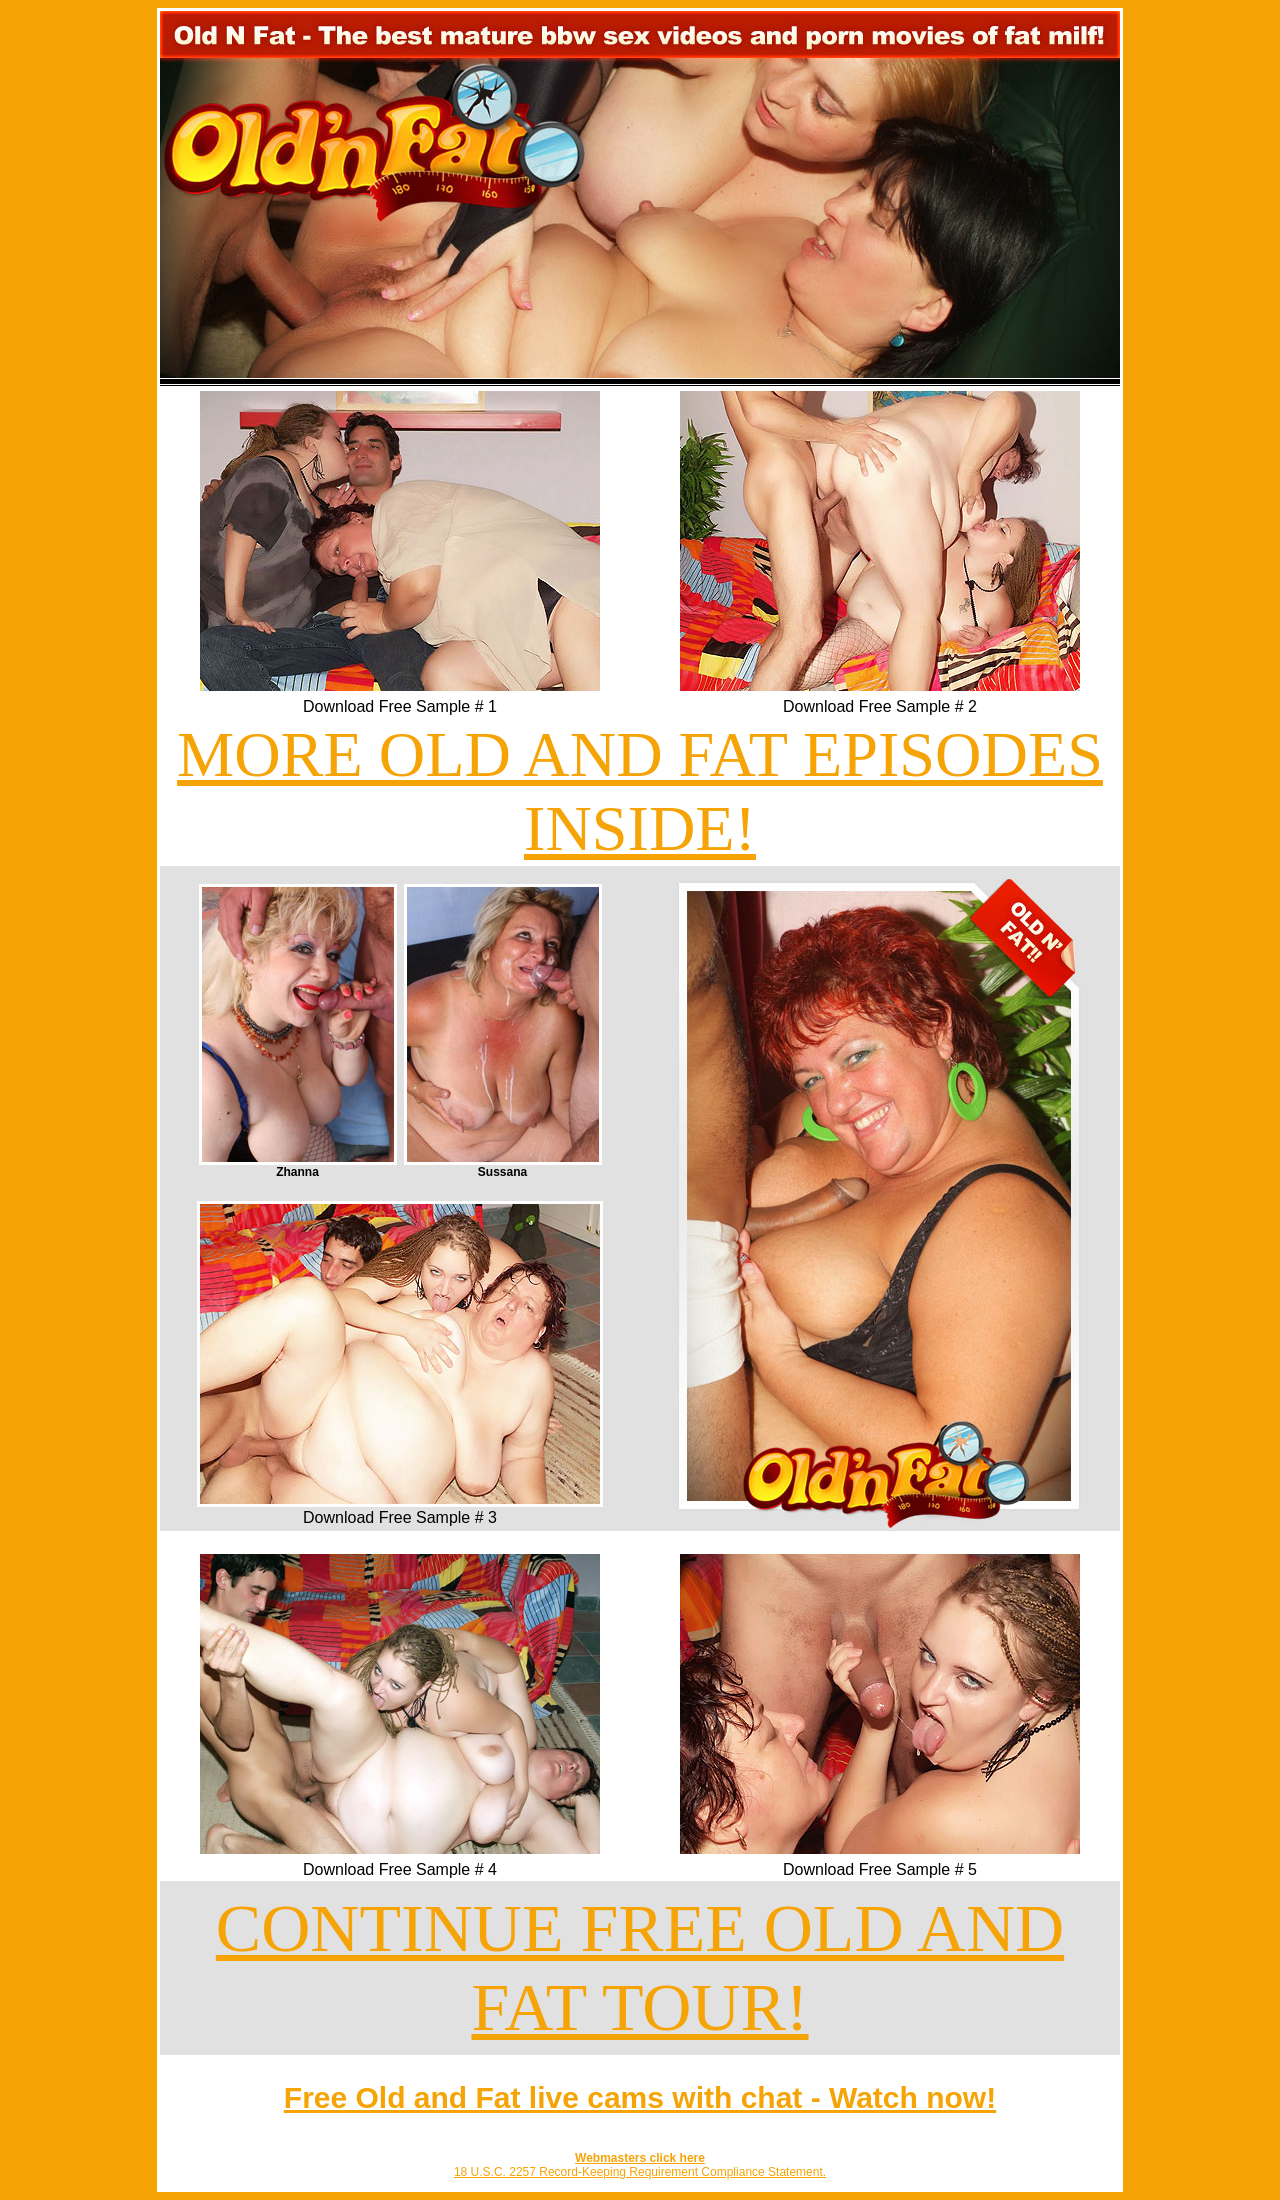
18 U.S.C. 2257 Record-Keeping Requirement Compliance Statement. (640, 2172)
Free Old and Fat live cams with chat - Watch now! (640, 2097)
